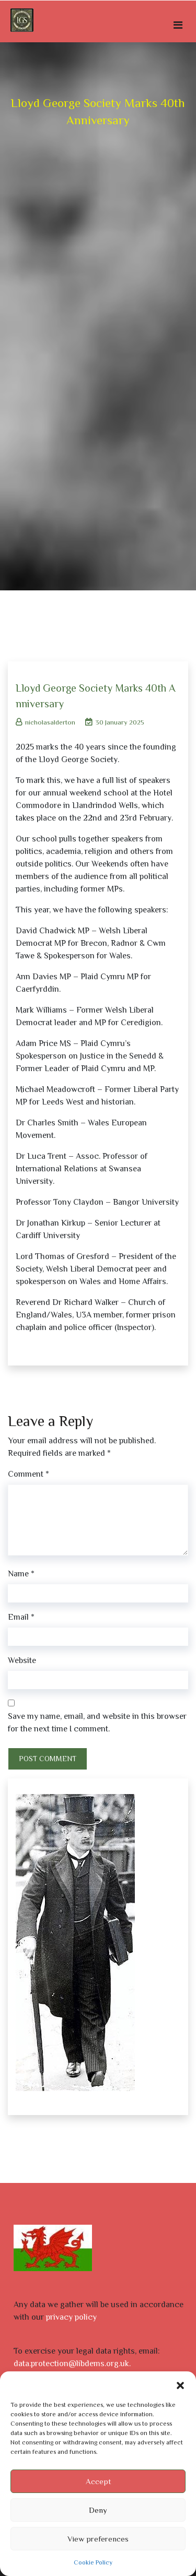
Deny (98, 2510)
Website (22, 1660)
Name (21, 1573)
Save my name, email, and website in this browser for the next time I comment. (97, 1723)
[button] (180, 2384)
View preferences (98, 2538)
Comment (28, 1474)
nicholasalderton (45, 722)
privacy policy (71, 2317)
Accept (98, 2481)
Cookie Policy (93, 2562)
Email (21, 1617)
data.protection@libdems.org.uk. (72, 2363)
